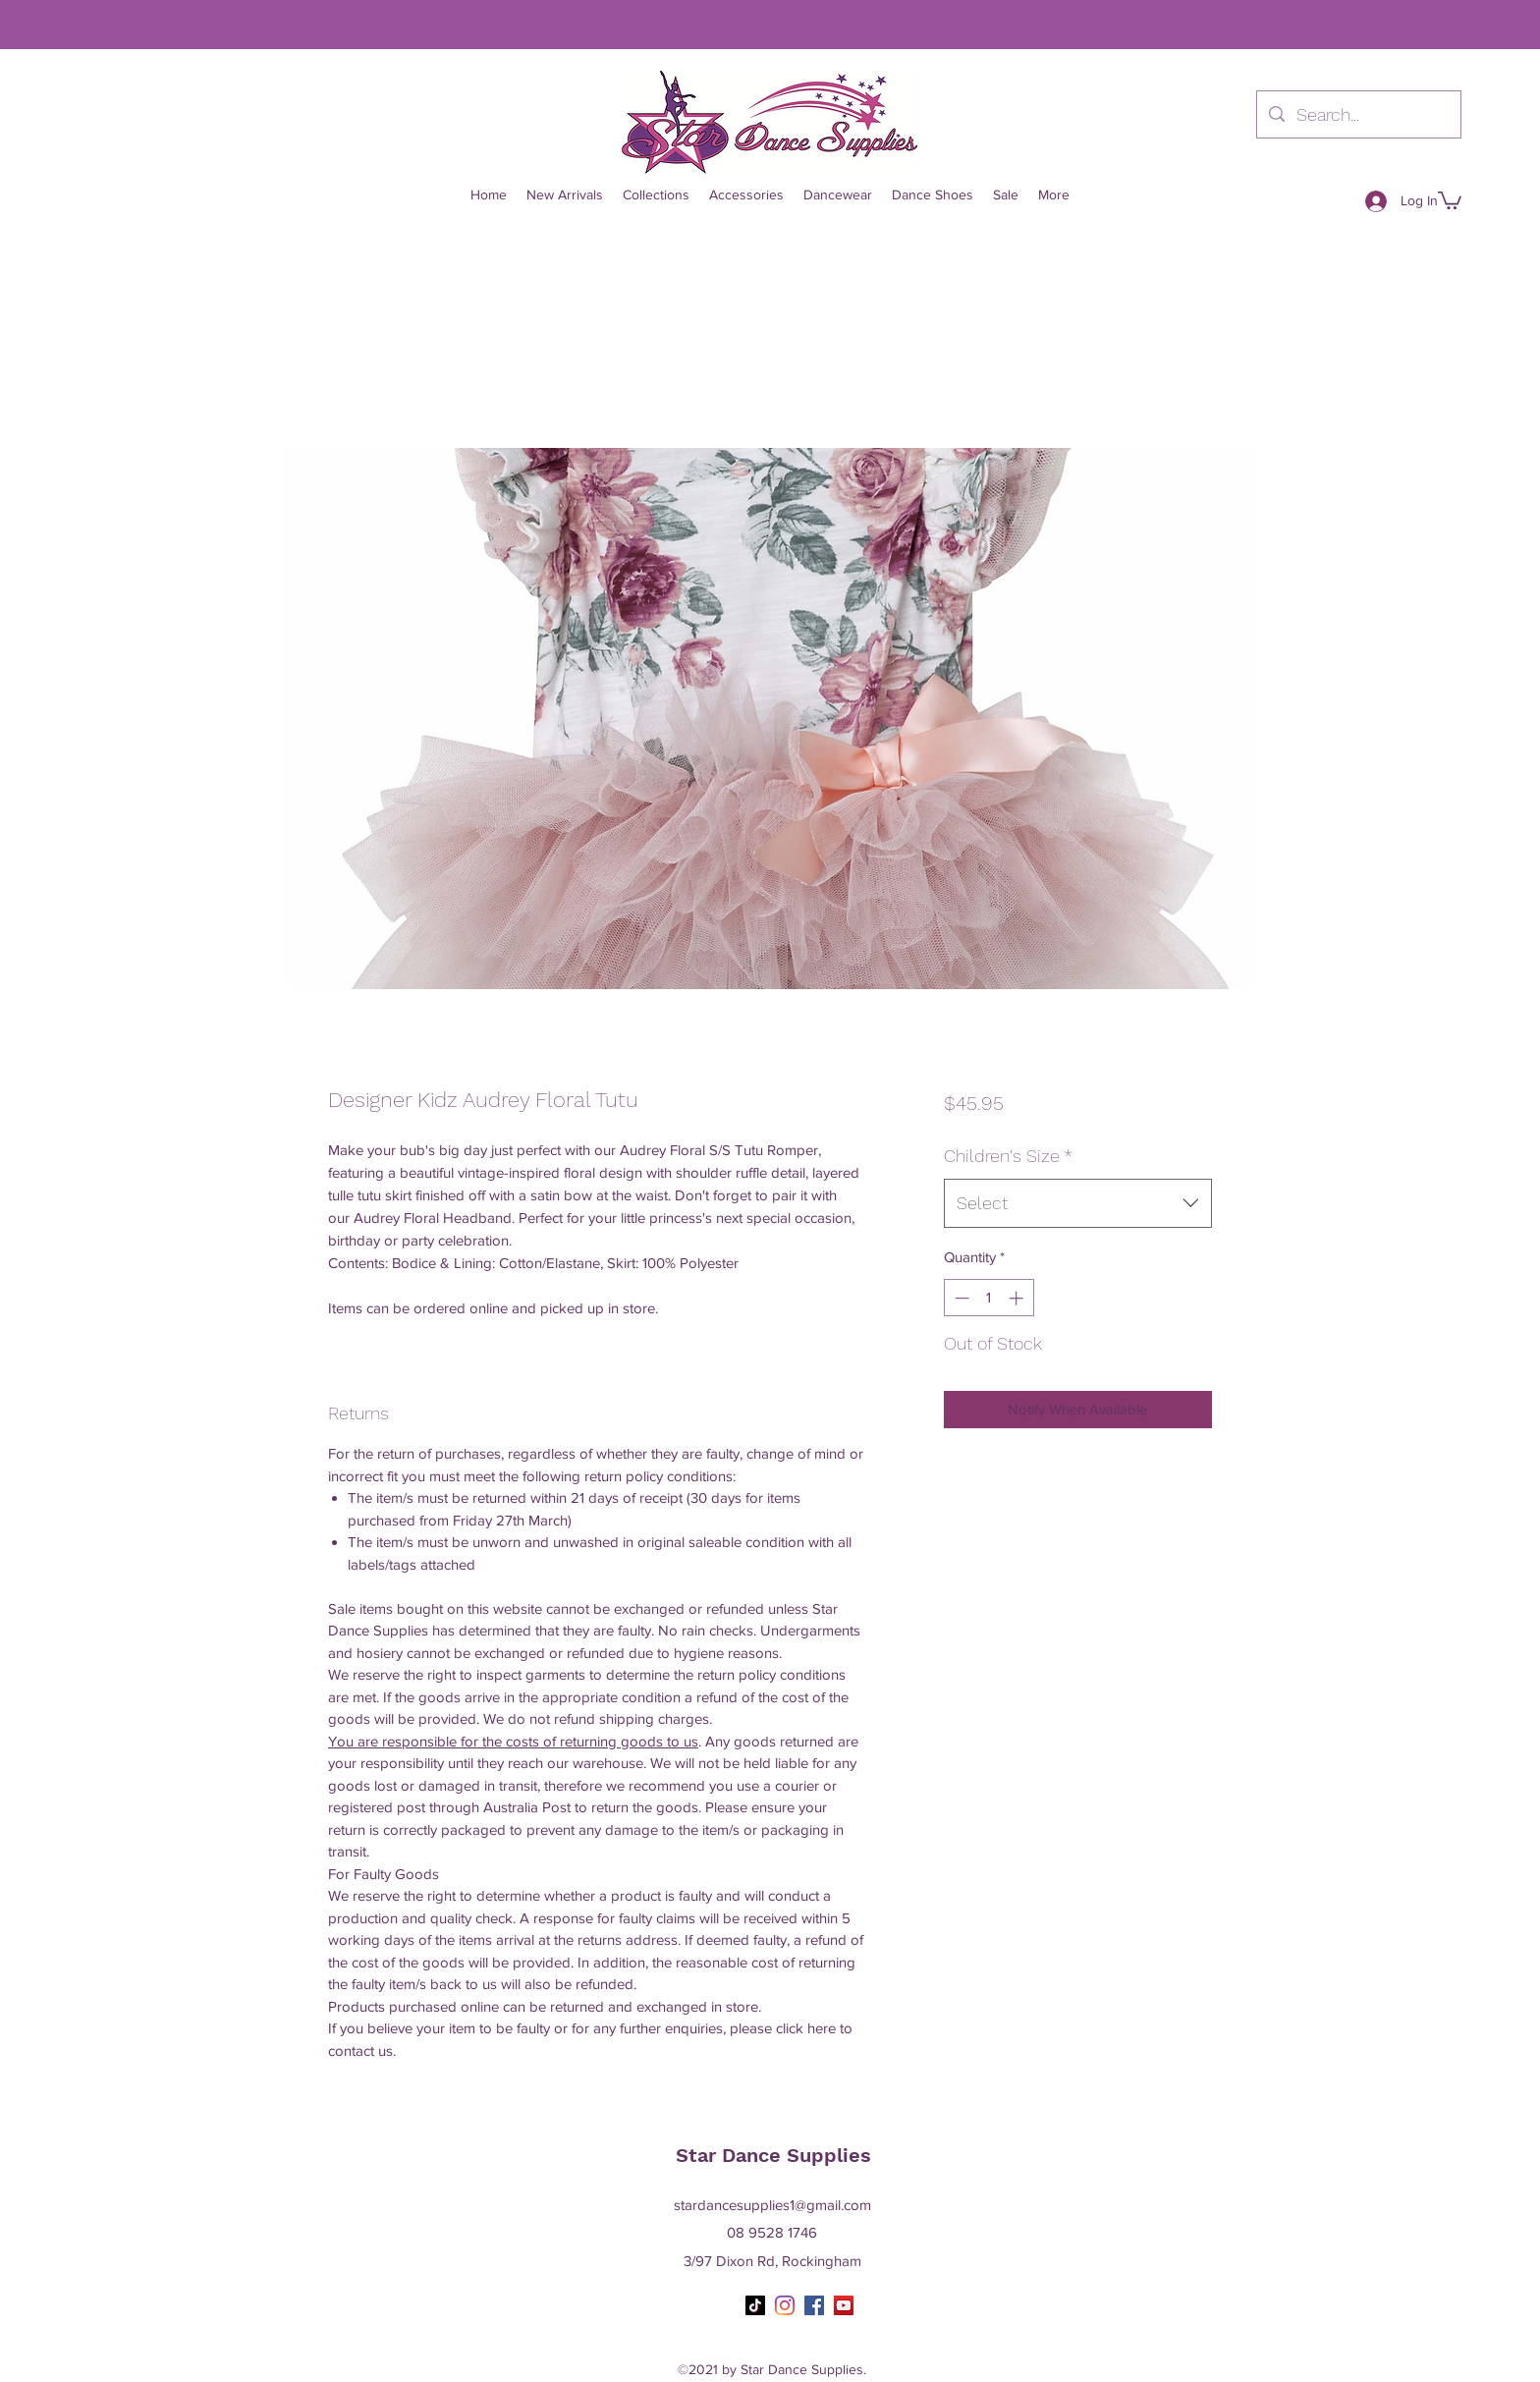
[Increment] (1018, 1298)
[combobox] (1078, 1203)
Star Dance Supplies (773, 2155)
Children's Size (1008, 1155)
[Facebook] (814, 2305)
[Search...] (1357, 114)
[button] (1449, 199)
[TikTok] (755, 2305)
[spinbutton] (988, 1298)
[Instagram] (785, 2305)
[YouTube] (843, 2305)
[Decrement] (960, 1298)
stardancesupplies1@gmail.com (772, 2204)
